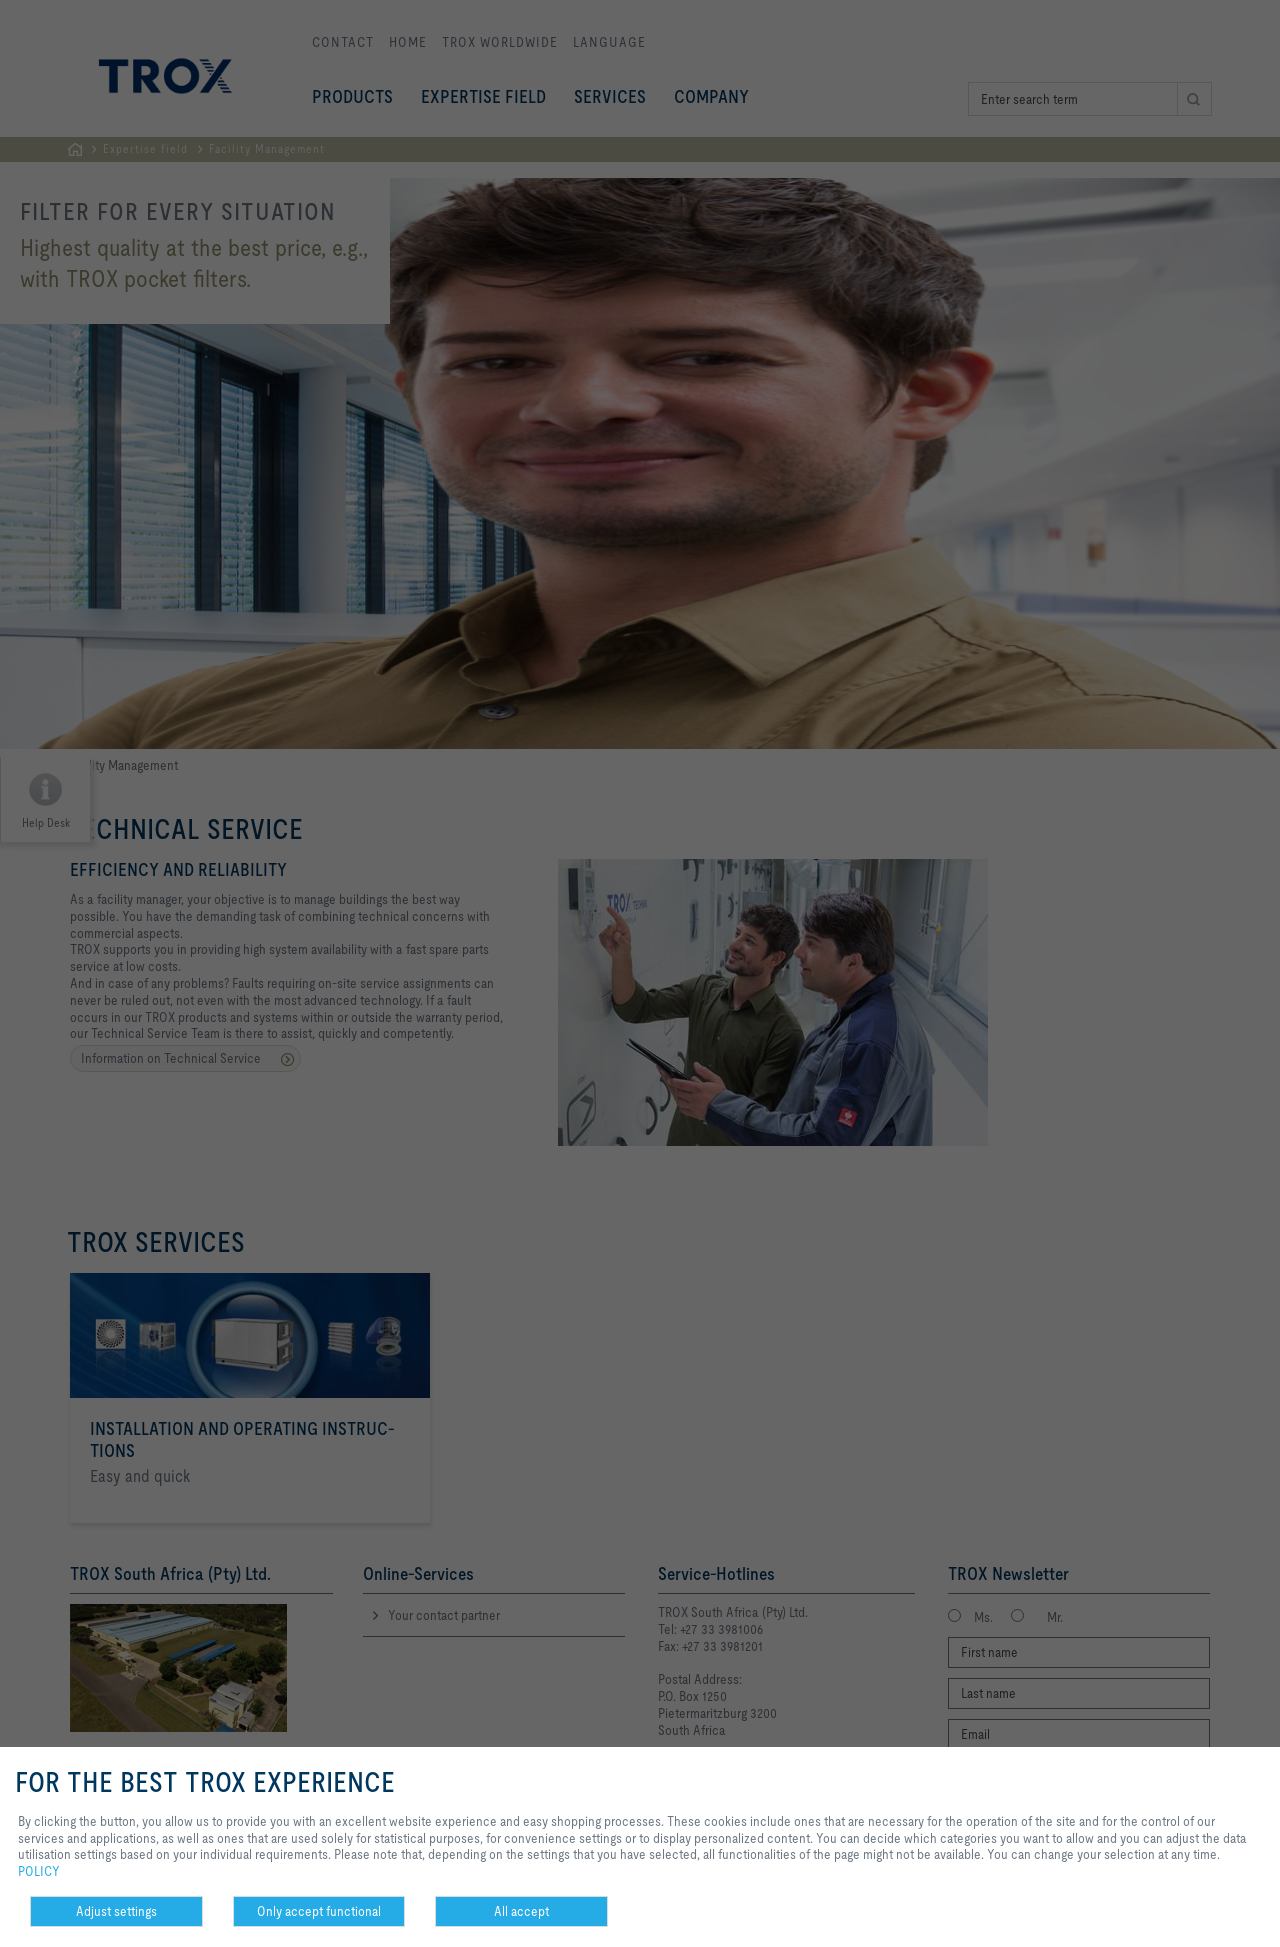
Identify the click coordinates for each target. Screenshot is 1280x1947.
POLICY (39, 1871)
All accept (521, 1911)
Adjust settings (116, 1911)
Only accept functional (319, 1911)
